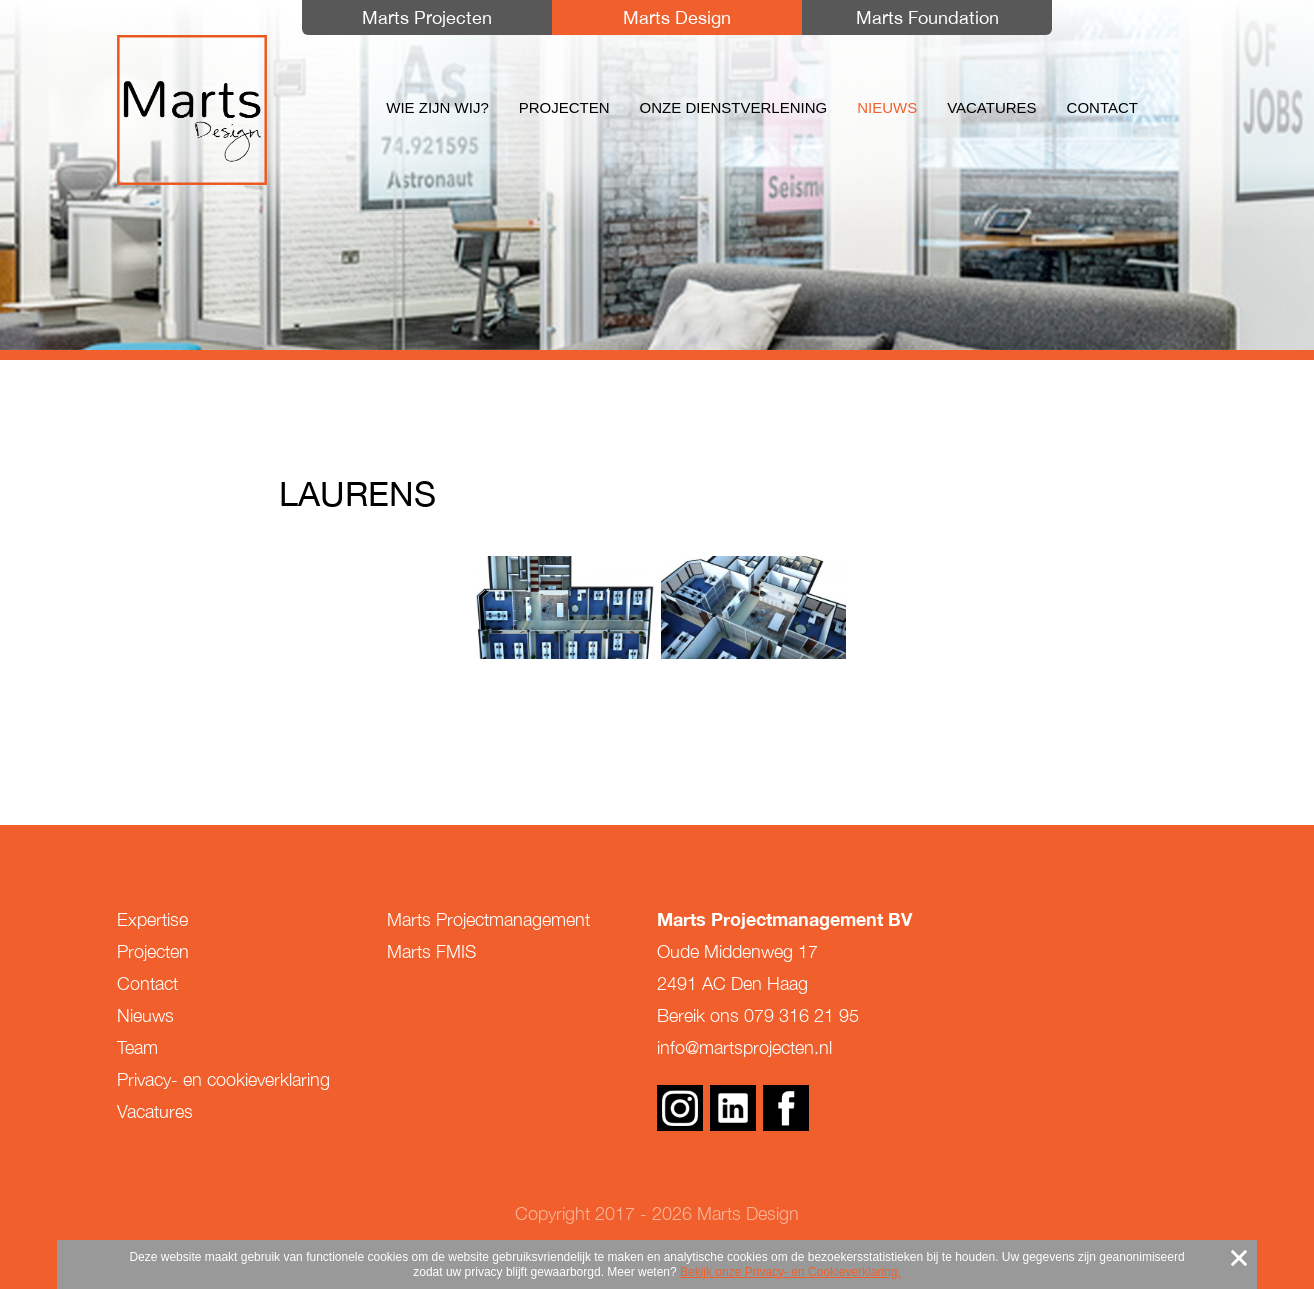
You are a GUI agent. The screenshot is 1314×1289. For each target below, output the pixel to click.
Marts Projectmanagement (488, 919)
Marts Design (192, 110)
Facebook (786, 1108)
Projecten (564, 107)
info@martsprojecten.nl (744, 1047)
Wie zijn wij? (437, 107)
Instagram (680, 1108)
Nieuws (887, 107)
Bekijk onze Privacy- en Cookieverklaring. (790, 1272)
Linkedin (733, 1108)
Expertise (152, 919)
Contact (1102, 107)
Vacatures (991, 107)
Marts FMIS (431, 951)
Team (137, 1047)
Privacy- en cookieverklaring (223, 1079)
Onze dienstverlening (734, 107)
